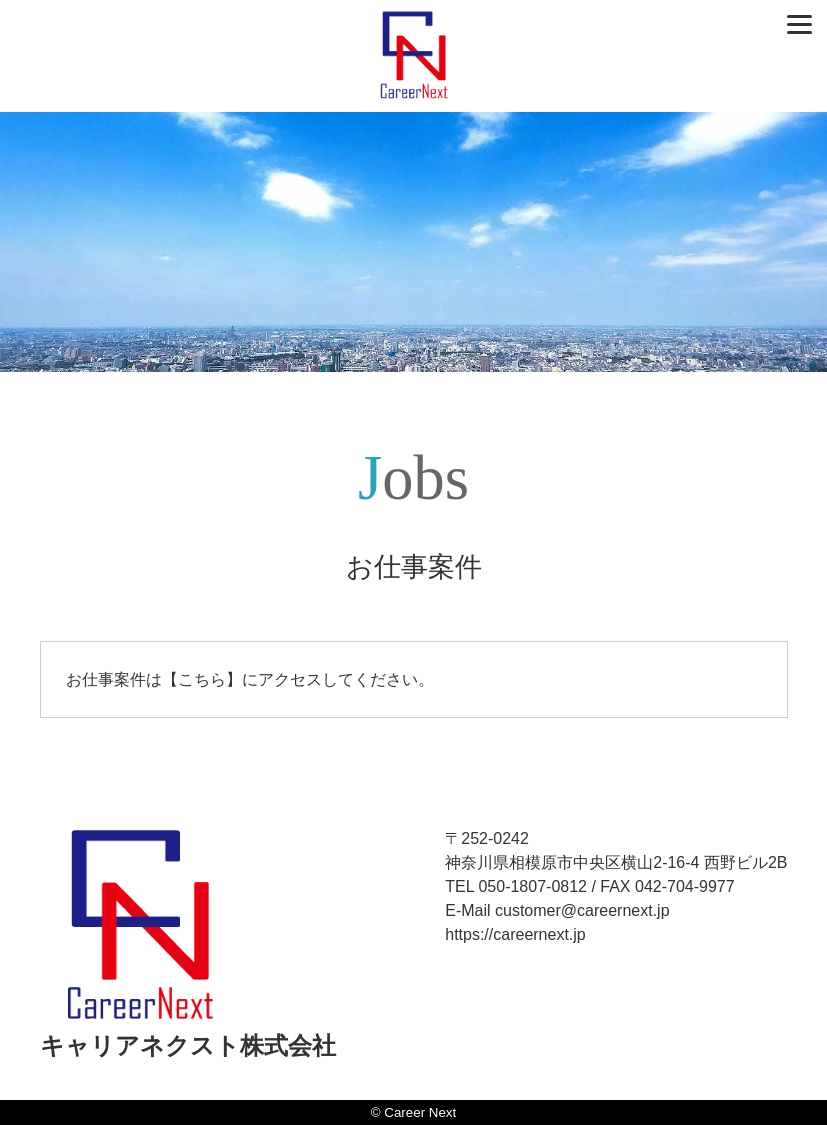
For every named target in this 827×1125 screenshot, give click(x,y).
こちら (202, 679)
